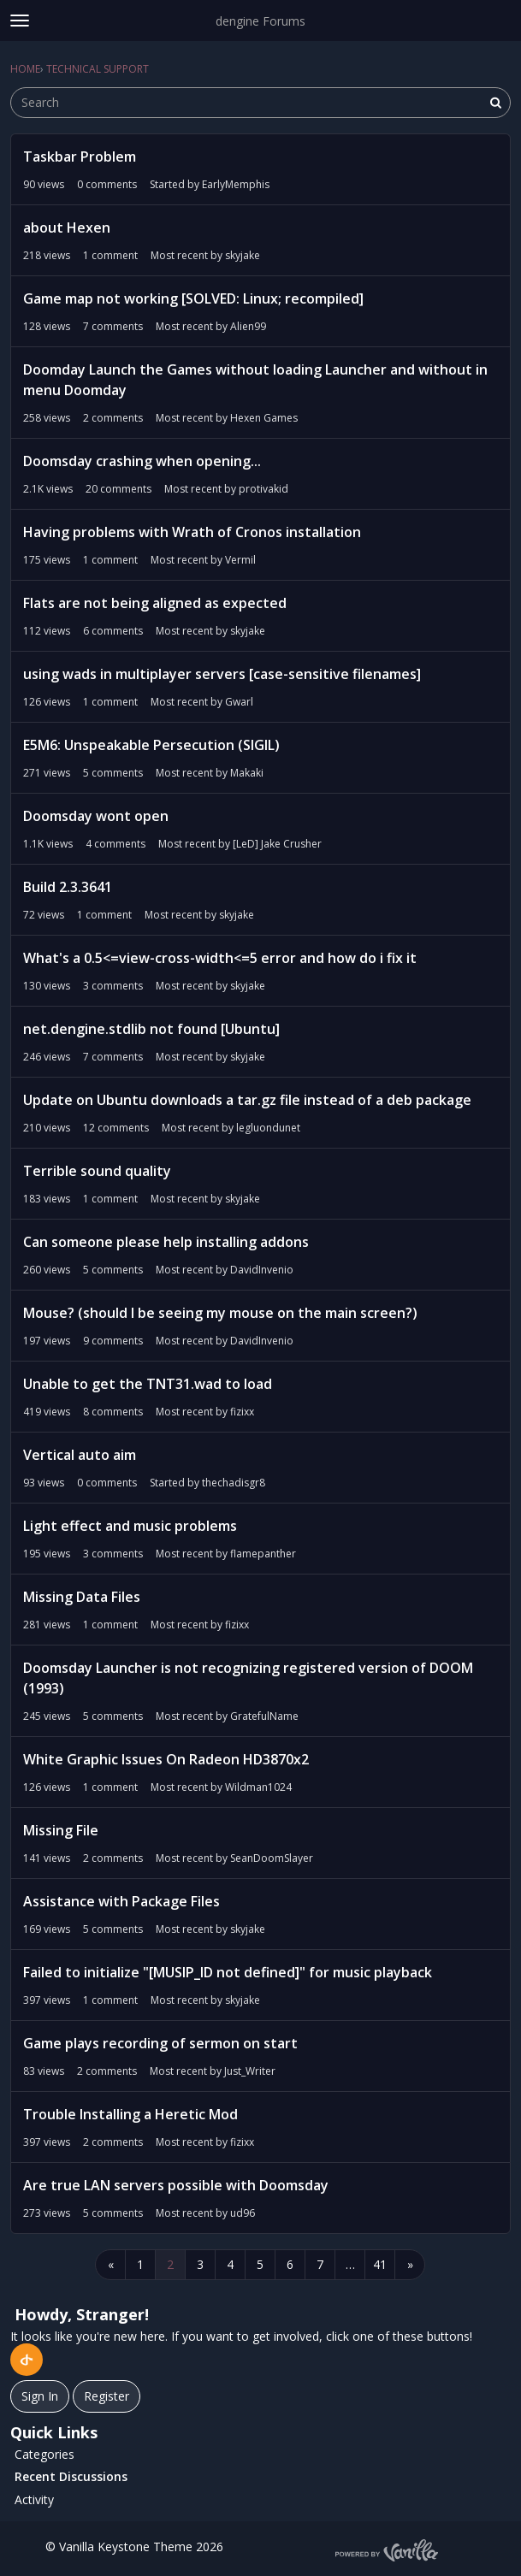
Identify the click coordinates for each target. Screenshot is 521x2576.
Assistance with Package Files (121, 1901)
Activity (34, 2499)
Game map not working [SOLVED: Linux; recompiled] (193, 298)
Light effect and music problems (130, 1525)
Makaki (246, 772)
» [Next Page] (410, 2264)
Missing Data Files (81, 1596)
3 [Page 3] (200, 2264)
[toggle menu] (19, 20)
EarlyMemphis (235, 184)
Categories (44, 2454)
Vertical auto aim (79, 1454)
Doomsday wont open (96, 815)
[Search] (495, 102)
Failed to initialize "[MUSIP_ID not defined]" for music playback (227, 1972)
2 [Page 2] (170, 2264)
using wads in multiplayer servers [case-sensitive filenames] (222, 674)
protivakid (263, 489)
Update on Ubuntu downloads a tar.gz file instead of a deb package (247, 1099)
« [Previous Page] (111, 2264)
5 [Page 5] (260, 2264)
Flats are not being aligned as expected (155, 603)
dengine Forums (260, 21)
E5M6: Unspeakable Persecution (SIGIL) (151, 745)
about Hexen (66, 227)
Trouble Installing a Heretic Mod (130, 2114)
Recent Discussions (71, 2476)
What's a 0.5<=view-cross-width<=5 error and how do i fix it (220, 957)
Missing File (60, 1830)
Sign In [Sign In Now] (39, 2396)
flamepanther (263, 1553)
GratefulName (264, 1716)
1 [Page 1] (140, 2264)
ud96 (242, 2213)
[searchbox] (260, 102)
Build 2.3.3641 (67, 886)
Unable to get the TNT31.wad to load (147, 1383)
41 (380, 2264)
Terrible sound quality (97, 1170)
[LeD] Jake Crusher (277, 843)
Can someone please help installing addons (166, 1241)
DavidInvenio (261, 1269)
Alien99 (248, 326)
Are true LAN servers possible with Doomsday (176, 2185)
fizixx (242, 1411)
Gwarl (239, 701)
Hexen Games (264, 418)
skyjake (242, 255)
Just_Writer (249, 2071)
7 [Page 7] (320, 2264)
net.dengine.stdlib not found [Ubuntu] (151, 1028)
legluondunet (268, 1127)
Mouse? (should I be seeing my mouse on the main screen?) (220, 1312)
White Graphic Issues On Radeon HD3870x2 (166, 1759)
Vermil (240, 559)
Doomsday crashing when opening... (142, 461)
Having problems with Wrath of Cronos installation (192, 532)
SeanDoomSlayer (271, 1858)
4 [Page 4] (230, 2264)
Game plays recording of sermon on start (160, 2043)
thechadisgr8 (233, 1482)
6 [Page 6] (290, 2264)
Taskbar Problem (79, 156)
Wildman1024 (258, 1787)
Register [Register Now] (106, 2396)
